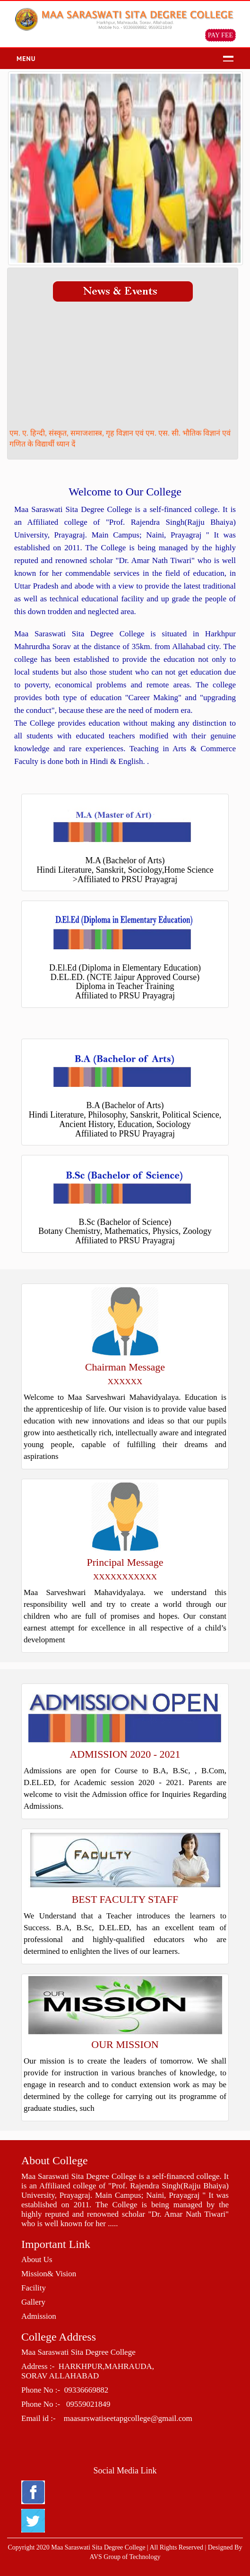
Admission (38, 2316)
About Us (36, 2259)
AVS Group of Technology (125, 2556)
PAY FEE (220, 35)
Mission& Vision (48, 2273)
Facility (33, 2287)
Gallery (33, 2302)
